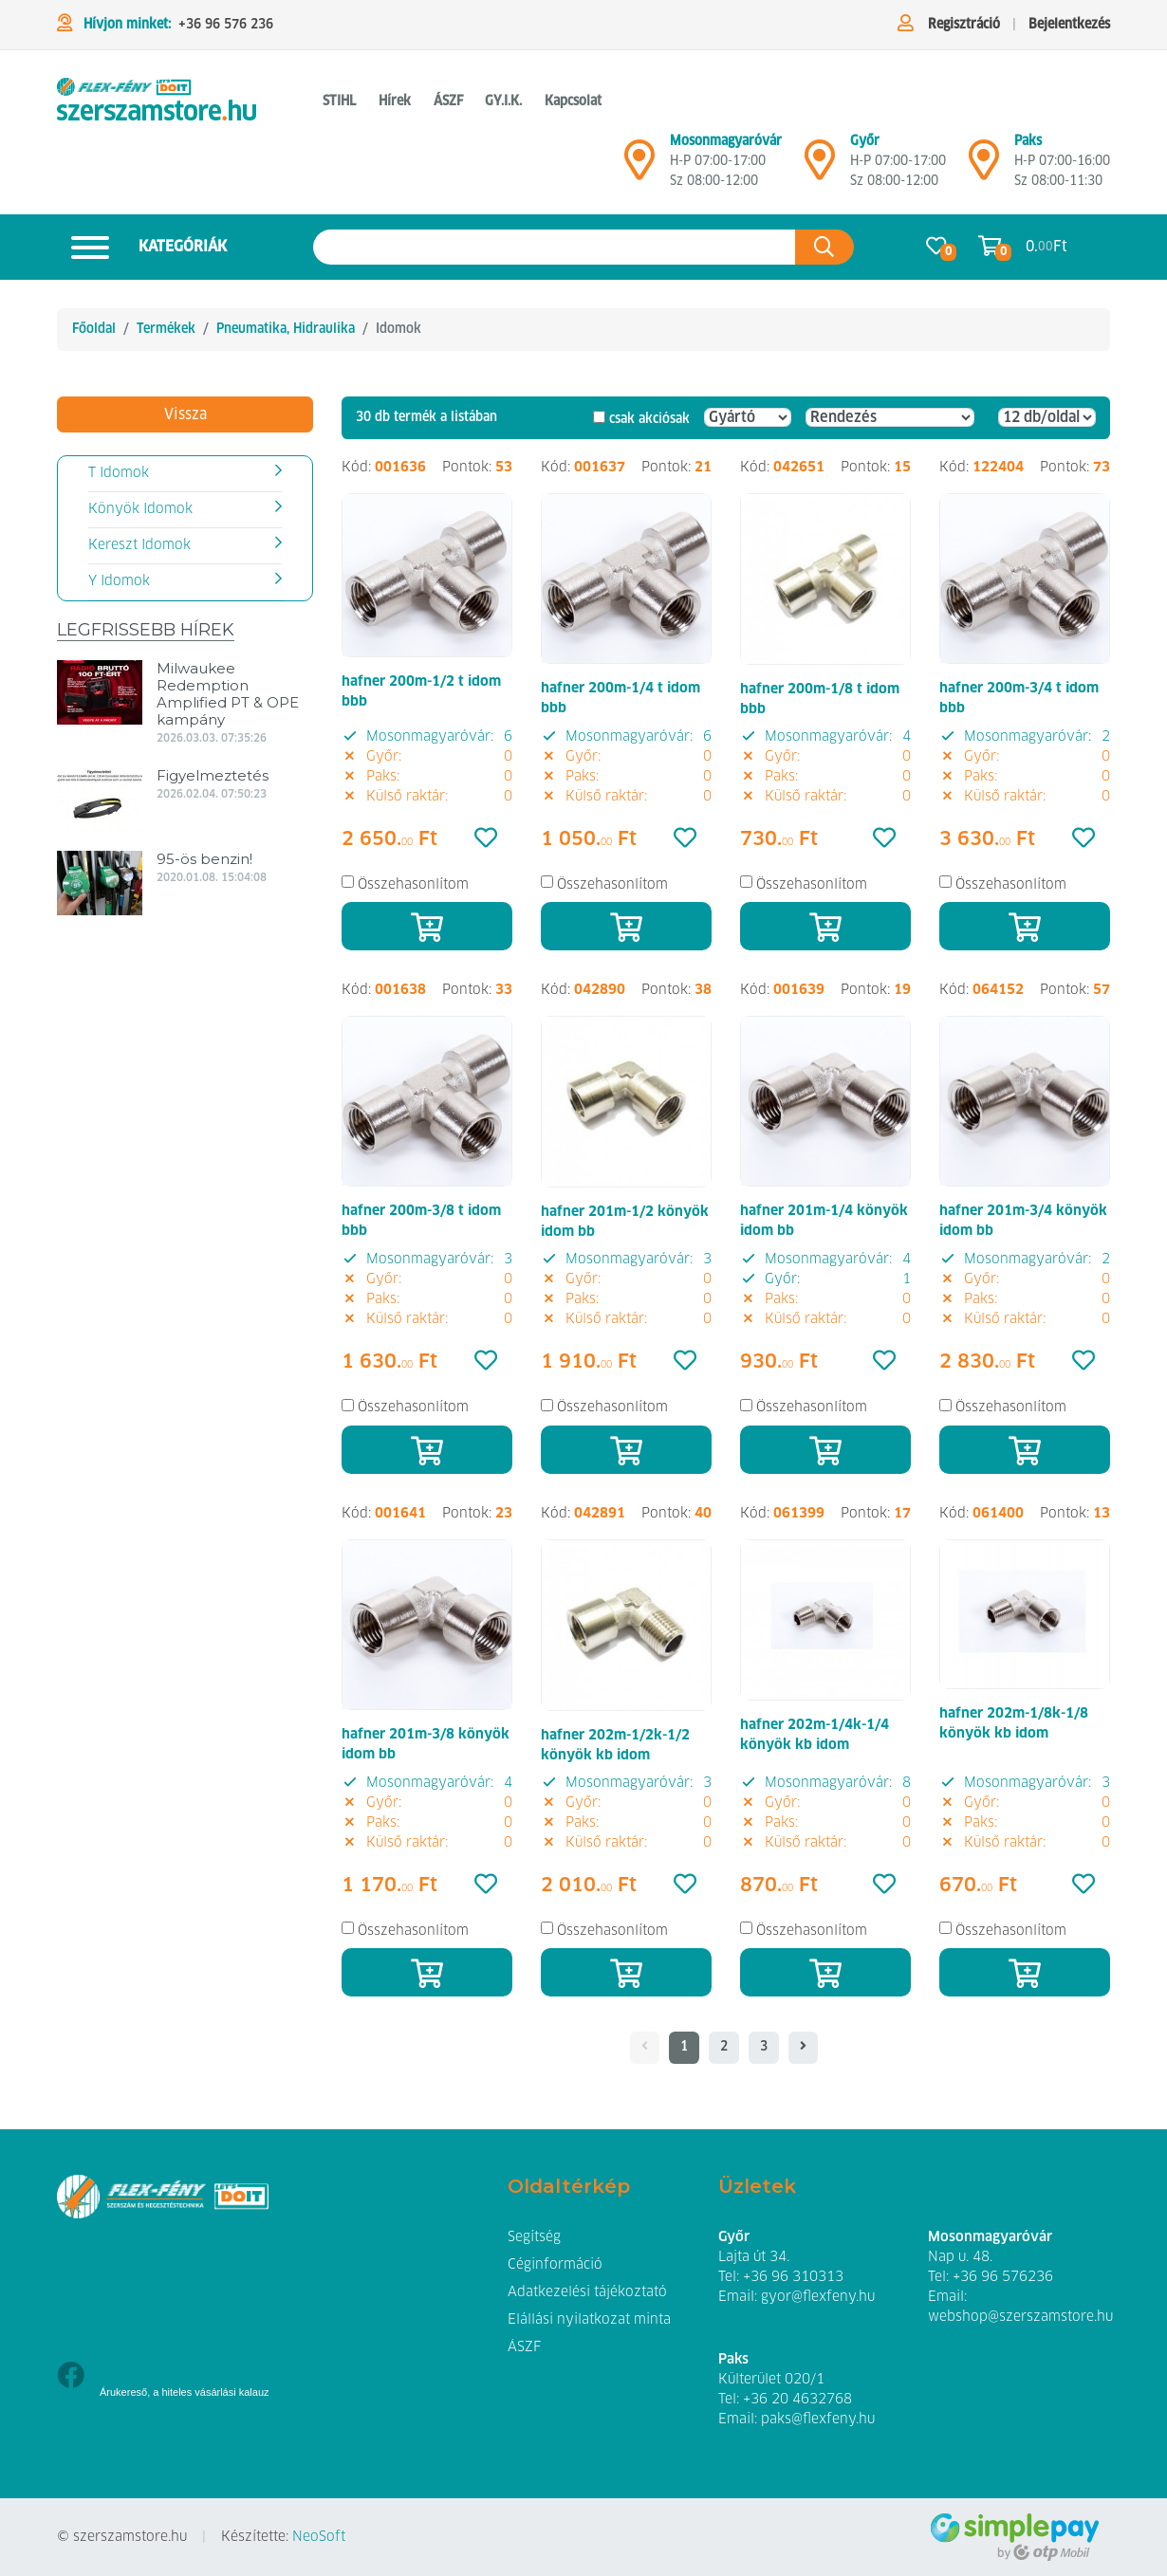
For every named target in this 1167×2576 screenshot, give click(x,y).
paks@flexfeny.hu (818, 2419)
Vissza (185, 414)
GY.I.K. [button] (503, 101)
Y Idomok (119, 581)
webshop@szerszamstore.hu (1020, 2317)
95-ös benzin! (204, 859)
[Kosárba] (427, 926)
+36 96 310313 (793, 2277)
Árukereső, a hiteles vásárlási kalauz (184, 2392)
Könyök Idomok (140, 509)
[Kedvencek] (485, 839)
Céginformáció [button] (555, 2265)
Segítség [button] (534, 2237)
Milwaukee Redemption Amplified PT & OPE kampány (228, 693)
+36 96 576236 (1003, 2277)
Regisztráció (964, 24)
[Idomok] (156, 102)
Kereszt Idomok (139, 545)
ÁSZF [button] (448, 101)
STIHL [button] (339, 101)
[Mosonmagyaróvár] (639, 168)
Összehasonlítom (413, 884)
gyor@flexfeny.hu (818, 2297)
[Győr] (820, 168)
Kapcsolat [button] (573, 101)
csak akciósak (649, 419)
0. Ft (1046, 247)
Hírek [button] (395, 101)
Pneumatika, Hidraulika (285, 329)
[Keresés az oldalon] (554, 247)
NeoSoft (318, 2537)
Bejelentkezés (1069, 24)
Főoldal (94, 329)
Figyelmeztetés (213, 775)
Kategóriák (142, 247)
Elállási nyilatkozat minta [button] (589, 2320)
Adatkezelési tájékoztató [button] (587, 2292)
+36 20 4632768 (797, 2399)
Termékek (166, 329)
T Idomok (118, 473)
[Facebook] (70, 2377)
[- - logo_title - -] (803, 2048)
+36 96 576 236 (225, 24)
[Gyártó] (747, 417)
